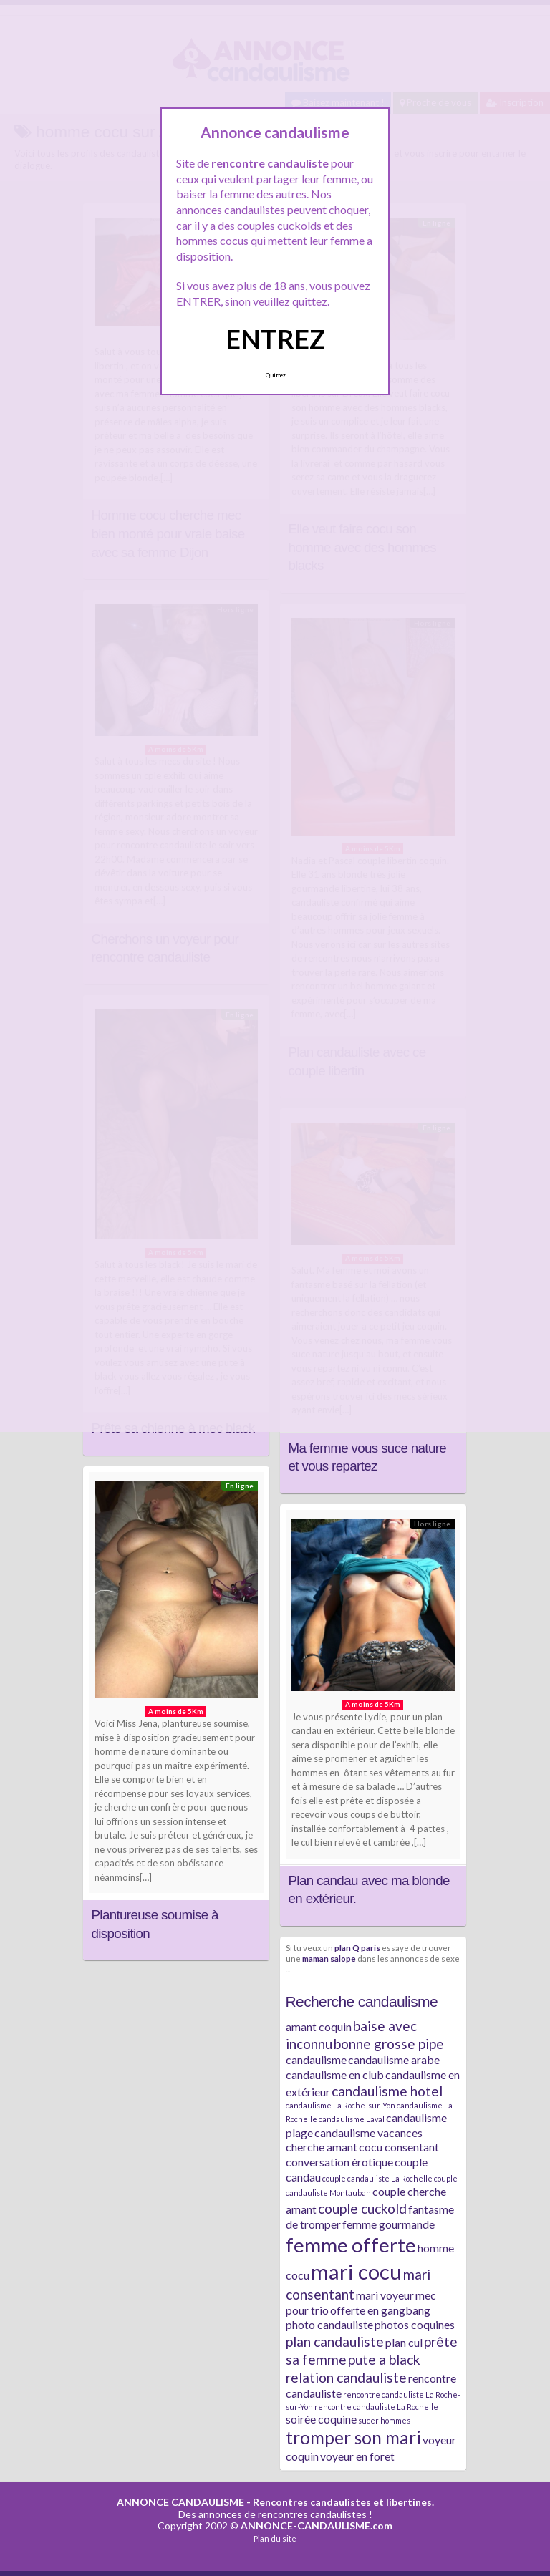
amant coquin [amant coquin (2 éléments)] (319, 2026)
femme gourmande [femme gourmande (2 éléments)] (388, 2224)
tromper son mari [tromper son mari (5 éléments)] (353, 2437)
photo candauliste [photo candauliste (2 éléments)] (329, 2324)
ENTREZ (275, 338)
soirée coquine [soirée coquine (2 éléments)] (321, 2419)
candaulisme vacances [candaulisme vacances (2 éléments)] (368, 2132)
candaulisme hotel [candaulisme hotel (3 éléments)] (387, 2091)
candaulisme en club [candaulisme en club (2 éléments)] (335, 2074)
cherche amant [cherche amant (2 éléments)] (321, 2147)
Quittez (275, 375)
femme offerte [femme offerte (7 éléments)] (351, 2244)
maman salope (329, 1958)
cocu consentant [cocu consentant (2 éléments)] (399, 2147)
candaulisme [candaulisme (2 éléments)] (316, 2059)
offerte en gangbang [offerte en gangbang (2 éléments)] (380, 2310)
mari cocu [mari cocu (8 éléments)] (356, 2271)
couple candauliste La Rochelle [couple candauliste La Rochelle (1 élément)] (377, 2178)
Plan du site (275, 2538)
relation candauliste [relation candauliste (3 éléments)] (346, 2377)
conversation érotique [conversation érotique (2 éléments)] (339, 2162)
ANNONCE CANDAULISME (180, 2502)
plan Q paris (357, 1947)
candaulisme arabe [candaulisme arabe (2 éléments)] (394, 2059)
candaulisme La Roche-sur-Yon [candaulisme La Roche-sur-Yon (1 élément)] (340, 2105)
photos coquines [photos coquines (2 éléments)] (415, 2324)
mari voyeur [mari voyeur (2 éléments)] (385, 2295)
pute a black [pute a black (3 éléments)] (384, 2359)
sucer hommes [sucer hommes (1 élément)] (384, 2420)
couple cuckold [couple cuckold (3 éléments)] (362, 2208)
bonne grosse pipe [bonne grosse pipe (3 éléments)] (389, 2043)
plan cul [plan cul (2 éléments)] (404, 2342)
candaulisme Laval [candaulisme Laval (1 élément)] (352, 2119)
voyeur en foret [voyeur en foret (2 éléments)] (357, 2456)
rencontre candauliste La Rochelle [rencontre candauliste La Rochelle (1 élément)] (376, 2406)
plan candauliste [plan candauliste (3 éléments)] (335, 2341)
